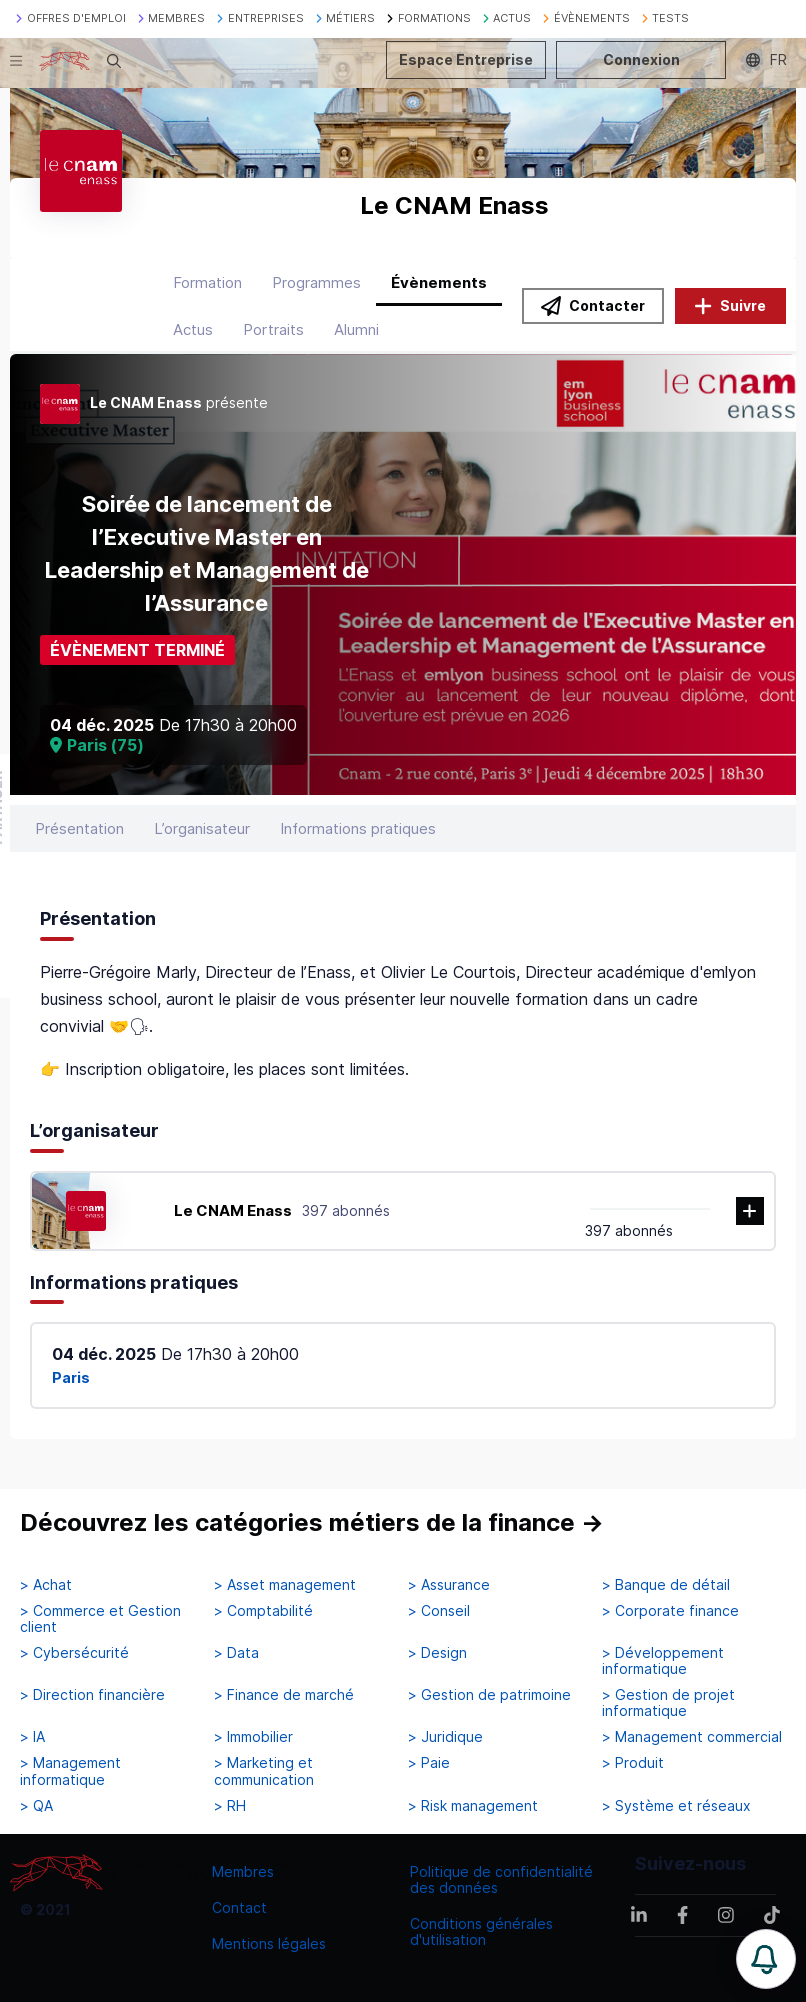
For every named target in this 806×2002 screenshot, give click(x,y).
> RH (230, 1806)
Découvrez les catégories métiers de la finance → (312, 1522)
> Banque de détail (666, 1585)
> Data (236, 1653)
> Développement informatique (663, 1661)
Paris (71, 1377)
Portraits (273, 329)
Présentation (79, 828)
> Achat (46, 1585)
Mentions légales (269, 1943)
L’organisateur (202, 828)
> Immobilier (253, 1737)
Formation (207, 282)
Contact (239, 1907)
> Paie (429, 1763)
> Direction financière (92, 1695)
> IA (32, 1737)
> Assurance (449, 1585)
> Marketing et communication (264, 1771)
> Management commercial (692, 1737)
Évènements (439, 282)
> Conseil (439, 1611)
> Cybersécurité (74, 1653)
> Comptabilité (263, 1611)
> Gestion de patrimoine (489, 1695)
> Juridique (445, 1737)
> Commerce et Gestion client (100, 1619)
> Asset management (285, 1585)
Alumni (356, 329)
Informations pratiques (358, 828)
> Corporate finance (670, 1611)
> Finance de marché (284, 1695)
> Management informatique (70, 1771)
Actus (193, 329)
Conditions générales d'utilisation (481, 1931)
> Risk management (473, 1806)
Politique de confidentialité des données (501, 1879)
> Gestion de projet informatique (668, 1703)
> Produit (633, 1763)
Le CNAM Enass (233, 1210)
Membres (243, 1871)
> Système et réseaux (676, 1806)
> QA (36, 1806)
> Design (437, 1653)
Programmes (316, 282)
